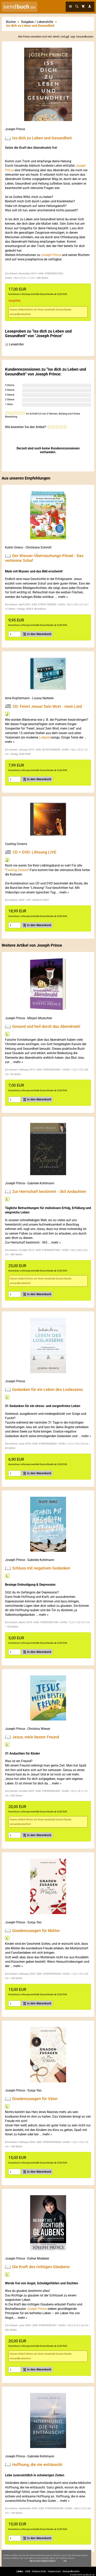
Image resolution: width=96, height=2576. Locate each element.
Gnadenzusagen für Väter (35, 2098)
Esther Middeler (38, 2258)
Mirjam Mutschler (39, 1018)
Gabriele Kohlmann (40, 1183)
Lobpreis (45, 737)
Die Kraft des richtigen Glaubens (41, 2266)
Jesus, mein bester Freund (35, 1736)
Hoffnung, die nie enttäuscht (37, 2464)
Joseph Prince (15, 129)
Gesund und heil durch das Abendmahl (46, 1026)
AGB (27, 2571)
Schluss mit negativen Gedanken (41, 1568)
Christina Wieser (38, 1729)
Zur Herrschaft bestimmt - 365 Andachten (49, 1191)
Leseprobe (14, 344)
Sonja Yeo (34, 1922)
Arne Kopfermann (17, 698)
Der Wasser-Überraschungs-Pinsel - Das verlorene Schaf (44, 558)
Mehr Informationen (42, 2561)
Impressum (54, 2571)
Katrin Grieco (14, 547)
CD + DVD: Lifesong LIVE (34, 852)
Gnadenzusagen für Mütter (36, 1930)
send (19, 6)
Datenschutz (39, 2571)
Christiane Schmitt (38, 547)
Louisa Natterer (43, 698)
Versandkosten (84, 36)
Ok (65, 2561)
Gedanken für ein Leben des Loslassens (47, 1389)
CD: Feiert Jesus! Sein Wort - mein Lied (47, 706)
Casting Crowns (16, 844)
